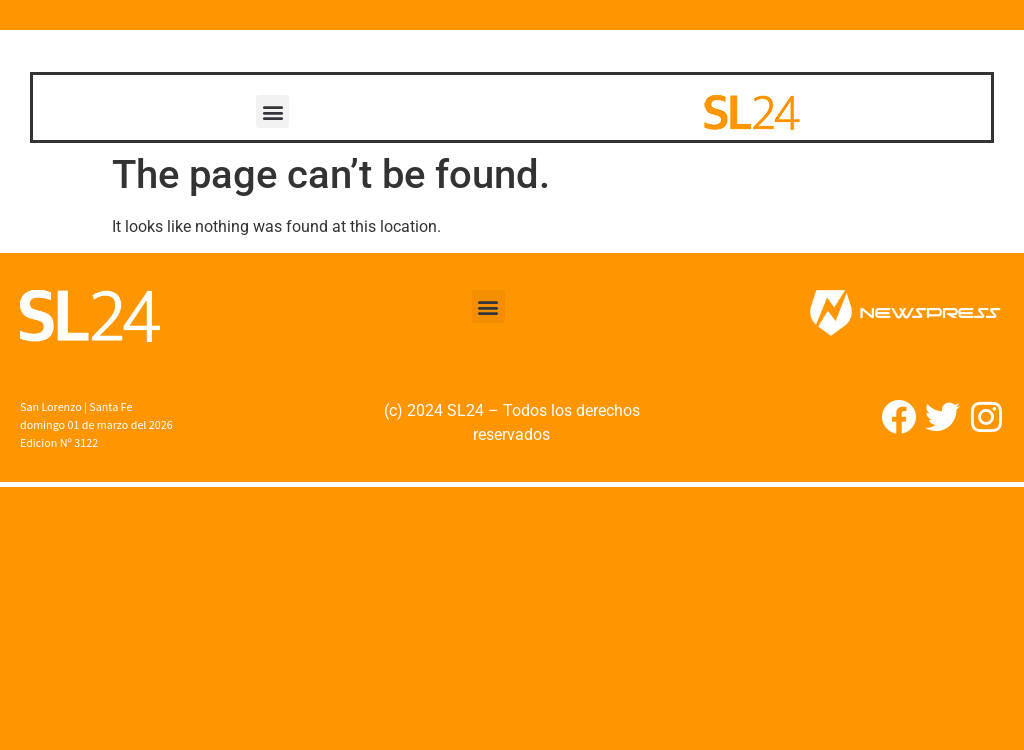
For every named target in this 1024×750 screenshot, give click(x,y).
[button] (272, 111)
